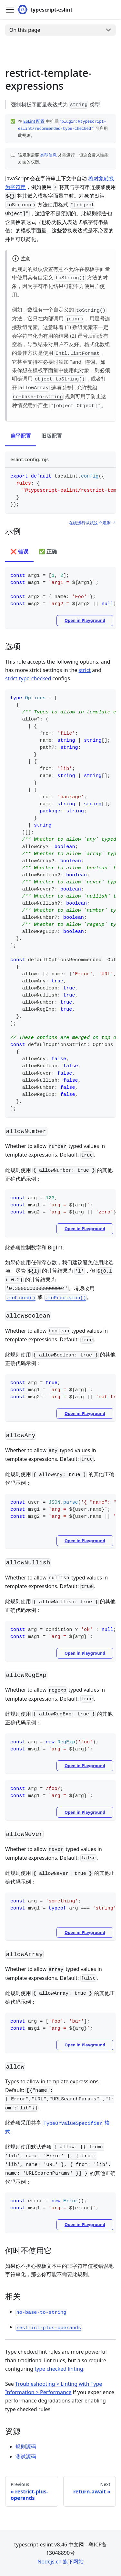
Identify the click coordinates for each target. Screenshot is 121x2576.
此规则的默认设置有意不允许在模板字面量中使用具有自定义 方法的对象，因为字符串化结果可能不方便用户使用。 (61, 281)
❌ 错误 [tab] (19, 551)
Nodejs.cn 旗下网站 (60, 2561)
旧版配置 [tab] (51, 435)
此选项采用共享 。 (57, 2127)
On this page (24, 29)
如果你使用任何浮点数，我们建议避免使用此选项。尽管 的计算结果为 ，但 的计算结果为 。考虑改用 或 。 (59, 1280)
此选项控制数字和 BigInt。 (36, 1247)
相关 (16, 2296)
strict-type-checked (28, 678)
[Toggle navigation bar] (10, 9)
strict (85, 670)
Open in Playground (85, 620)
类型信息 (48, 155)
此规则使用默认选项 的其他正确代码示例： (60, 2164)
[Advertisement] (60, 53)
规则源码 (25, 2446)
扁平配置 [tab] (20, 435)
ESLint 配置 (34, 121)
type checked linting (59, 2368)
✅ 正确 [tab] (48, 551)
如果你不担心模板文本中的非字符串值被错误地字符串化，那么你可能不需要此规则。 (59, 2270)
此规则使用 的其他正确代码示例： (59, 1174)
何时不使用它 (32, 2250)
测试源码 (25, 2456)
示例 (16, 531)
